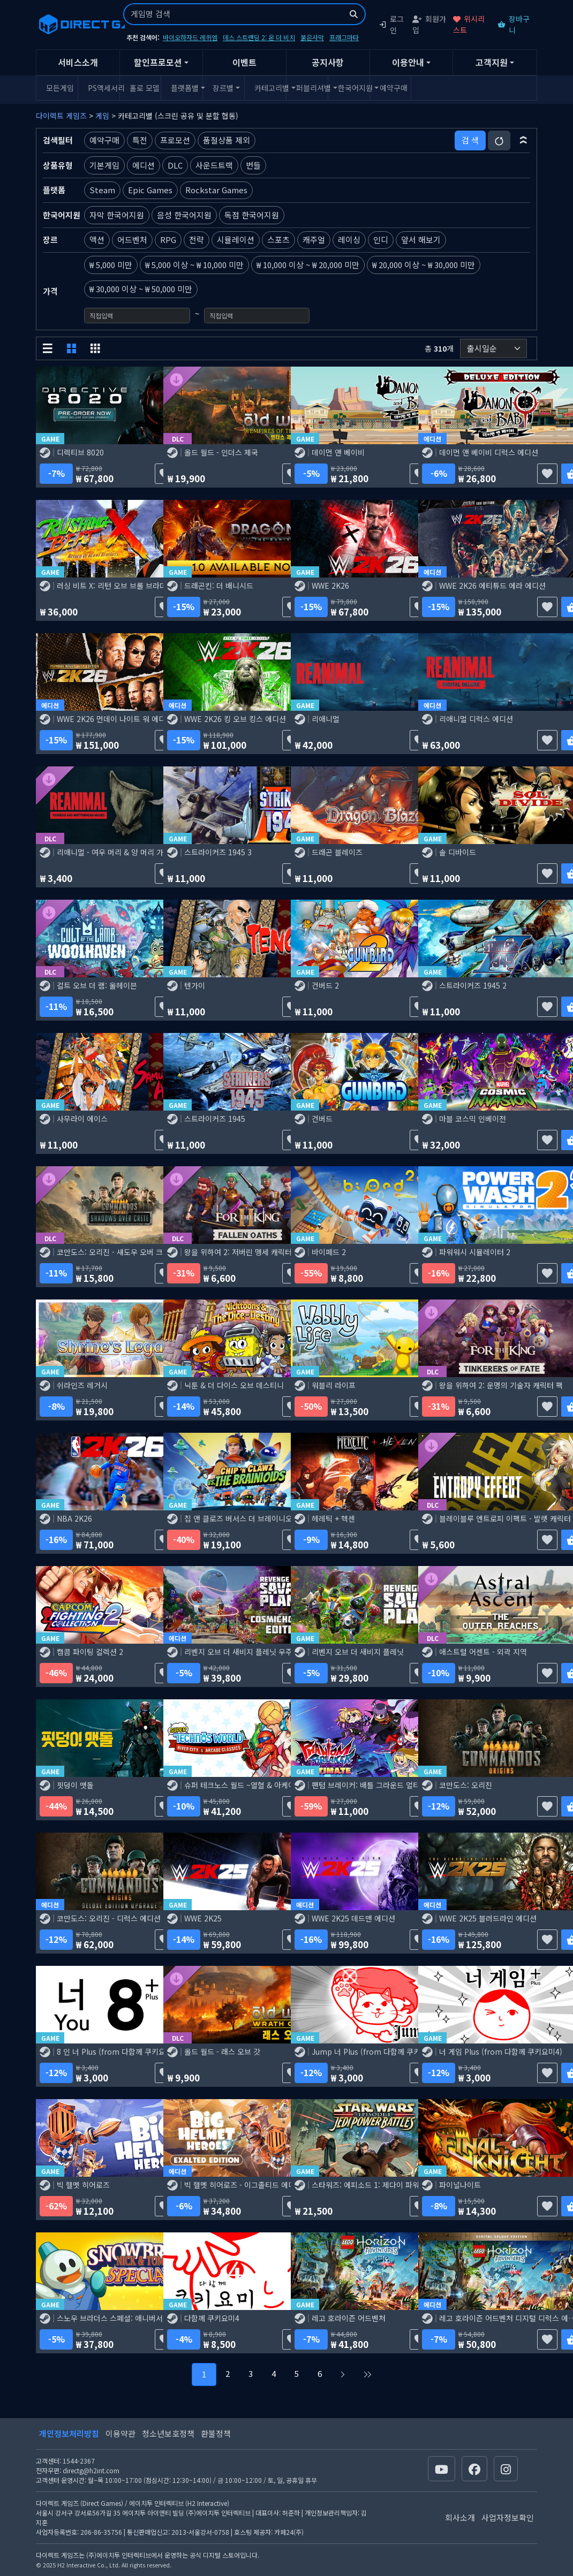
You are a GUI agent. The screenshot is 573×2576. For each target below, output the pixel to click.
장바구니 (513, 24)
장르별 (223, 87)
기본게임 (104, 165)
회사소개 (460, 2517)
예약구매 (394, 87)
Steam (102, 189)
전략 (196, 239)
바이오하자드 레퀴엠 (190, 37)
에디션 (143, 165)
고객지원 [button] (492, 62)
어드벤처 (132, 239)
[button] (523, 140)
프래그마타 (344, 37)
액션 (96, 239)
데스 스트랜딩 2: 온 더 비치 (259, 37)
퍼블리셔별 (310, 87)
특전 (139, 140)
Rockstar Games (216, 189)
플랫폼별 (185, 87)
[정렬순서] (493, 349)
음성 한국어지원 (184, 215)
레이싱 (349, 239)
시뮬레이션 (235, 239)
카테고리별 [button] (268, 87)
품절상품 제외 (226, 140)
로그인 (391, 24)
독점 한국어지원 (251, 215)
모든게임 (60, 87)
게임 (102, 115)
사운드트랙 (214, 165)
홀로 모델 (144, 87)
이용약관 (120, 2433)
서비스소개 (78, 62)
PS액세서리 (102, 87)
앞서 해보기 (421, 239)
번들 (253, 165)
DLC (175, 165)
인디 (380, 239)
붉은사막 (312, 37)
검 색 (470, 140)
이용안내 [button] (408, 62)
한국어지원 (352, 87)
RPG (168, 239)
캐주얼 (314, 239)
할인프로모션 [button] (158, 62)
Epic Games (150, 189)
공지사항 (328, 62)
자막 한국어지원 (116, 215)
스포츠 (278, 239)
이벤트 (244, 62)
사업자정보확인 (507, 2517)
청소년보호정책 (168, 2433)
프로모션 (175, 140)
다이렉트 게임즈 (61, 115)
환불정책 (216, 2433)
